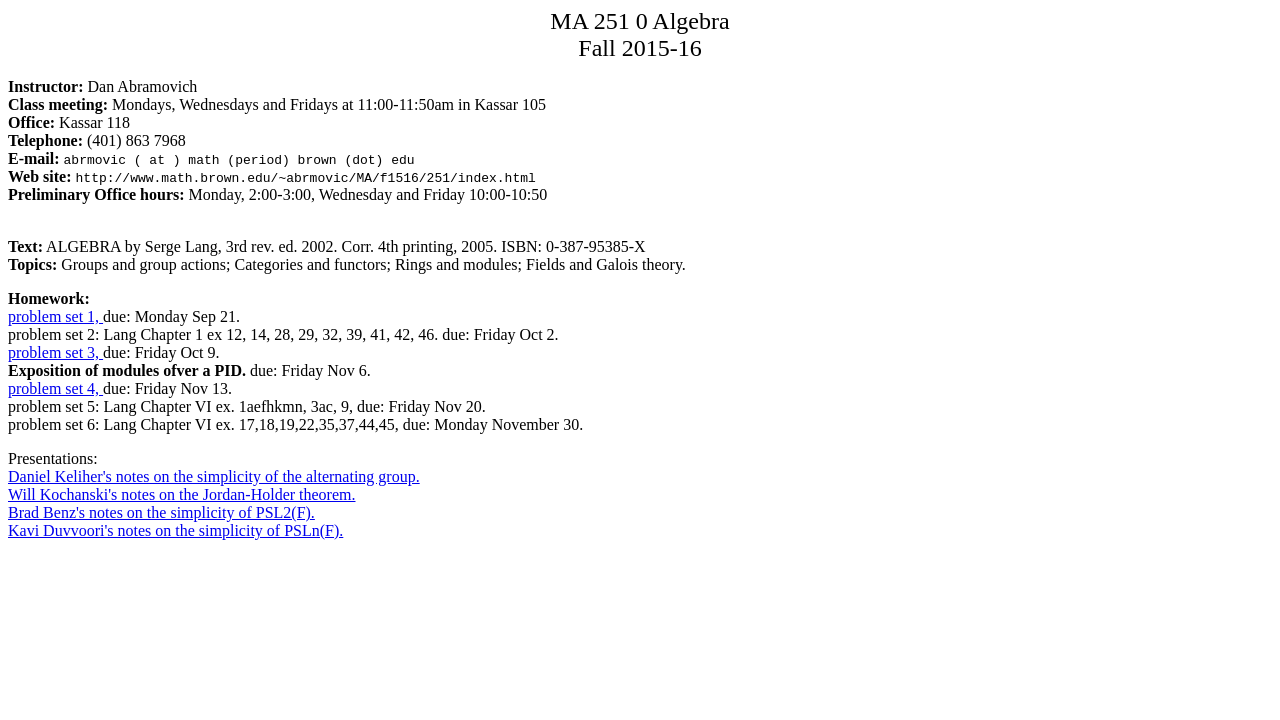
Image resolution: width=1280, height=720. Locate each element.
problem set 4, (55, 388)
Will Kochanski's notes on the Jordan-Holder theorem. (182, 494)
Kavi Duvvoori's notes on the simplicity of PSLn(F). (175, 530)
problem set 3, (55, 352)
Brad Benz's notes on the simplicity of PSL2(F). (161, 512)
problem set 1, (55, 316)
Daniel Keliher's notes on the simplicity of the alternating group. (214, 476)
